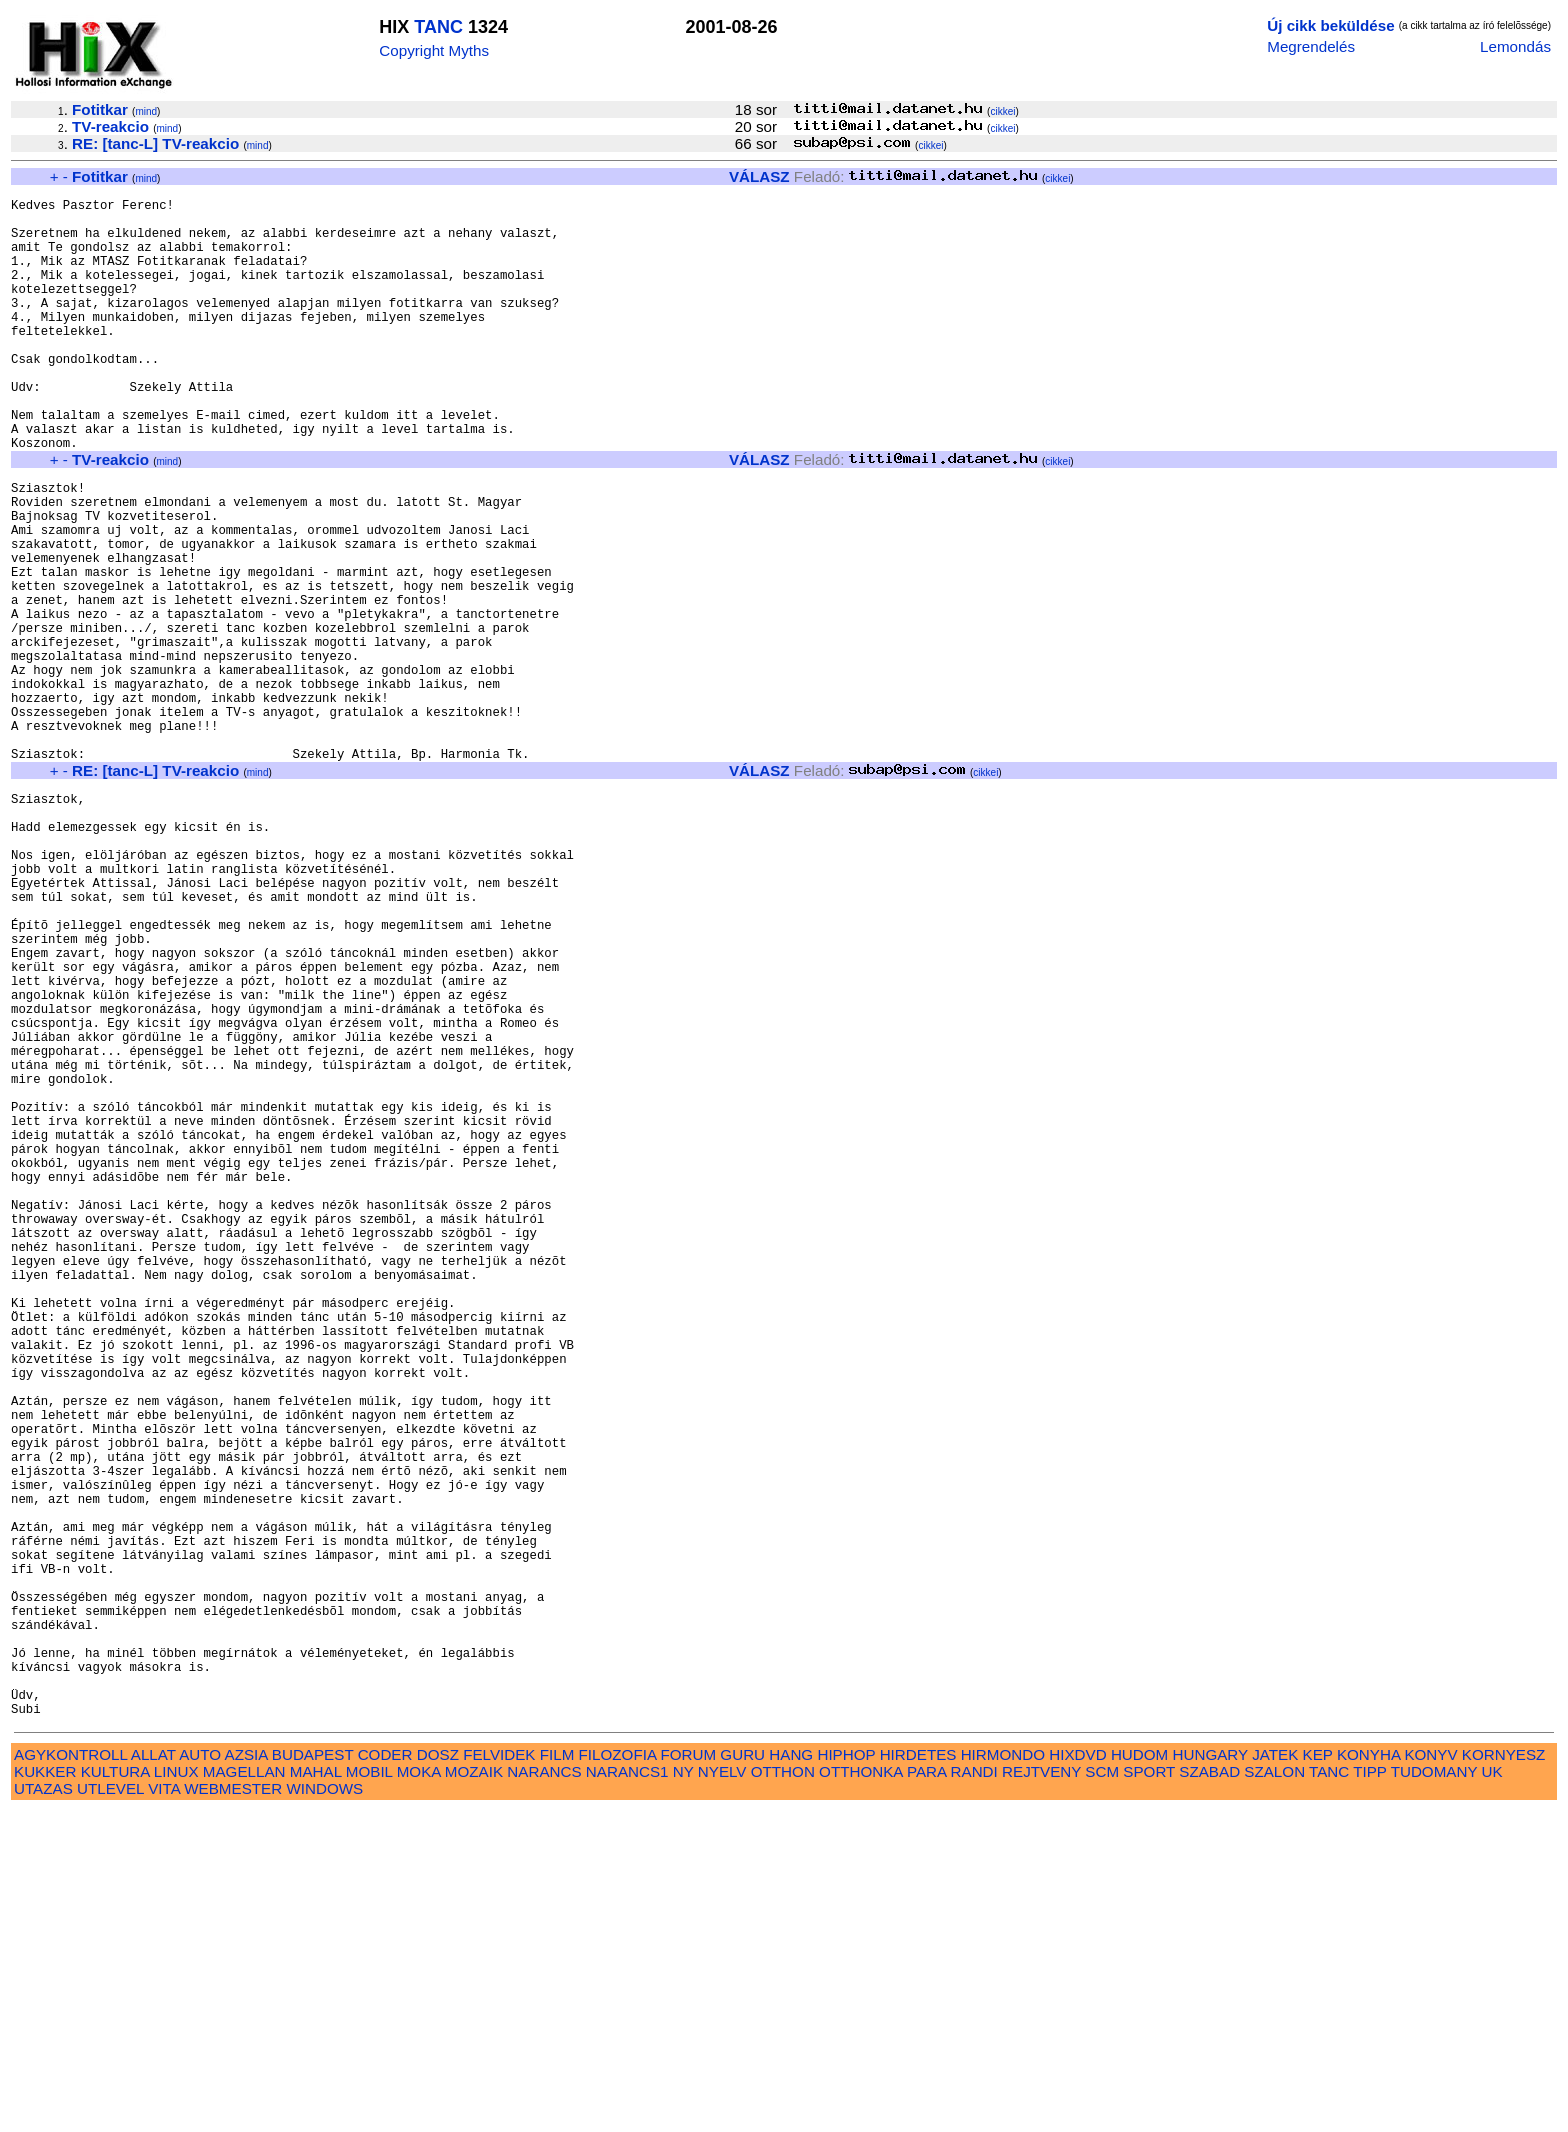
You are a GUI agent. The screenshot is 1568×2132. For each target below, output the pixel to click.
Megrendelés (1311, 46)
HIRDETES (918, 2075)
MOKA (419, 2092)
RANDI (974, 2092)
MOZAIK (474, 2092)
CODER (385, 2075)
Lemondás (1515, 46)
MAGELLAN (244, 2092)
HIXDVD (1077, 2075)
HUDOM (1139, 2075)
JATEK (1275, 2075)
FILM (557, 2075)
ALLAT (153, 2075)
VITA (164, 2109)
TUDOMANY (1434, 2092)
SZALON (1274, 2092)
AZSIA (246, 2075)
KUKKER (45, 2092)
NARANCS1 (627, 2092)
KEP (1318, 2075)
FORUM (688, 2075)
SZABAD (1209, 2092)
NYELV (722, 2092)
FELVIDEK (499, 2075)
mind (146, 111)
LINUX (176, 2092)
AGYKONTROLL (70, 2075)
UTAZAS (43, 2109)
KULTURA (115, 2092)
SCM (1102, 2092)
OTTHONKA (861, 2092)
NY (683, 2092)
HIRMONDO (1003, 2075)
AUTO (200, 2075)
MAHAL (316, 2092)
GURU (742, 2075)
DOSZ (438, 2075)
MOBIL (369, 2092)
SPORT (1149, 2092)
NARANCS (544, 2092)
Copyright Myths (434, 50)
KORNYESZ (1504, 2075)
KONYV (1430, 2075)
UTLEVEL (110, 2109)
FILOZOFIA (618, 2075)
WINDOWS (324, 2109)
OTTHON (783, 2092)
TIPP (1369, 2092)
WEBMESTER (233, 2109)
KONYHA (1368, 2075)
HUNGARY (1210, 2075)
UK (1492, 2092)
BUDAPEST (313, 2075)
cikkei (1002, 111)
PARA (926, 2092)
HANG (791, 2075)
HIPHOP (846, 2075)
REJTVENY (1041, 2092)
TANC (438, 27)
